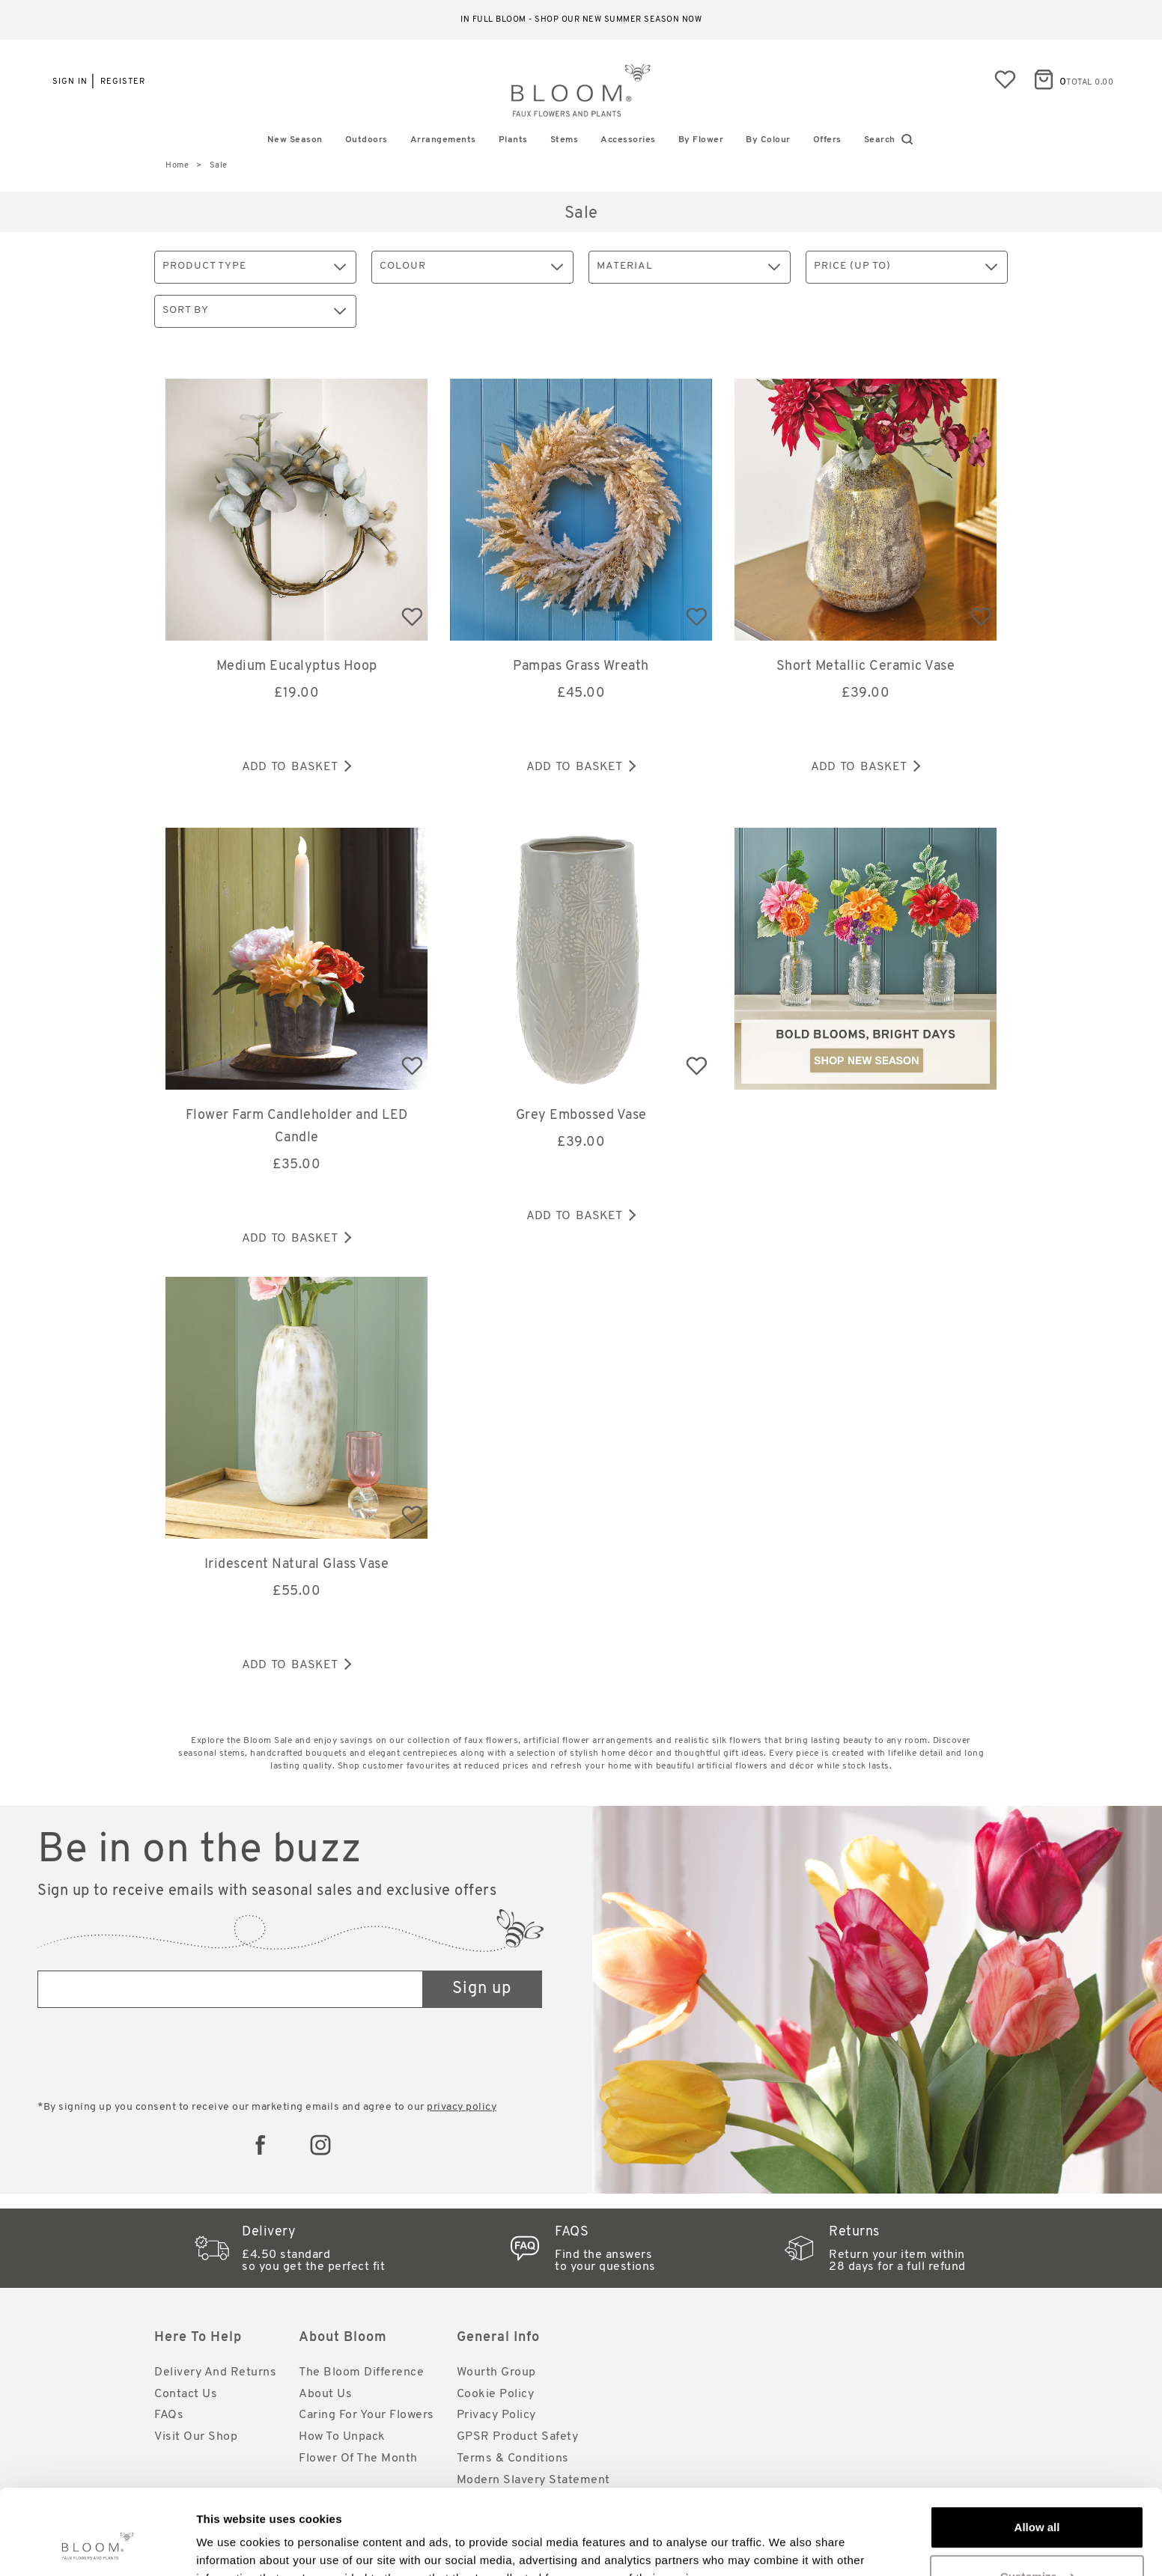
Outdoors (366, 139)
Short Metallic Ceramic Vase (865, 666)
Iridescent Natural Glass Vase (296, 1564)
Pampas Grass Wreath (581, 666)
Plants (513, 139)
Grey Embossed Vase (581, 1115)
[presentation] (151, 2056)
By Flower (701, 139)
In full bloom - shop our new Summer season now (581, 20)
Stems (564, 139)
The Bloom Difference (361, 2372)
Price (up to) (905, 266)
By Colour (768, 139)
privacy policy (461, 2107)
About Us (325, 2394)
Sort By (254, 311)
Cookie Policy (496, 2394)
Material (688, 266)
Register (122, 82)
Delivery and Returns (215, 2372)
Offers (827, 139)
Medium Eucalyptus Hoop (296, 666)
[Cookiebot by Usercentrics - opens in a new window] (96, 2547)
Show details (231, 2546)
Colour (471, 266)
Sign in (70, 82)
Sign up (481, 1988)
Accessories (628, 139)
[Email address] (230, 1989)
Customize (1037, 2503)
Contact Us (185, 2394)
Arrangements (443, 139)
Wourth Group (496, 2372)
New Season (295, 139)
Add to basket (296, 766)
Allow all (1037, 2454)
